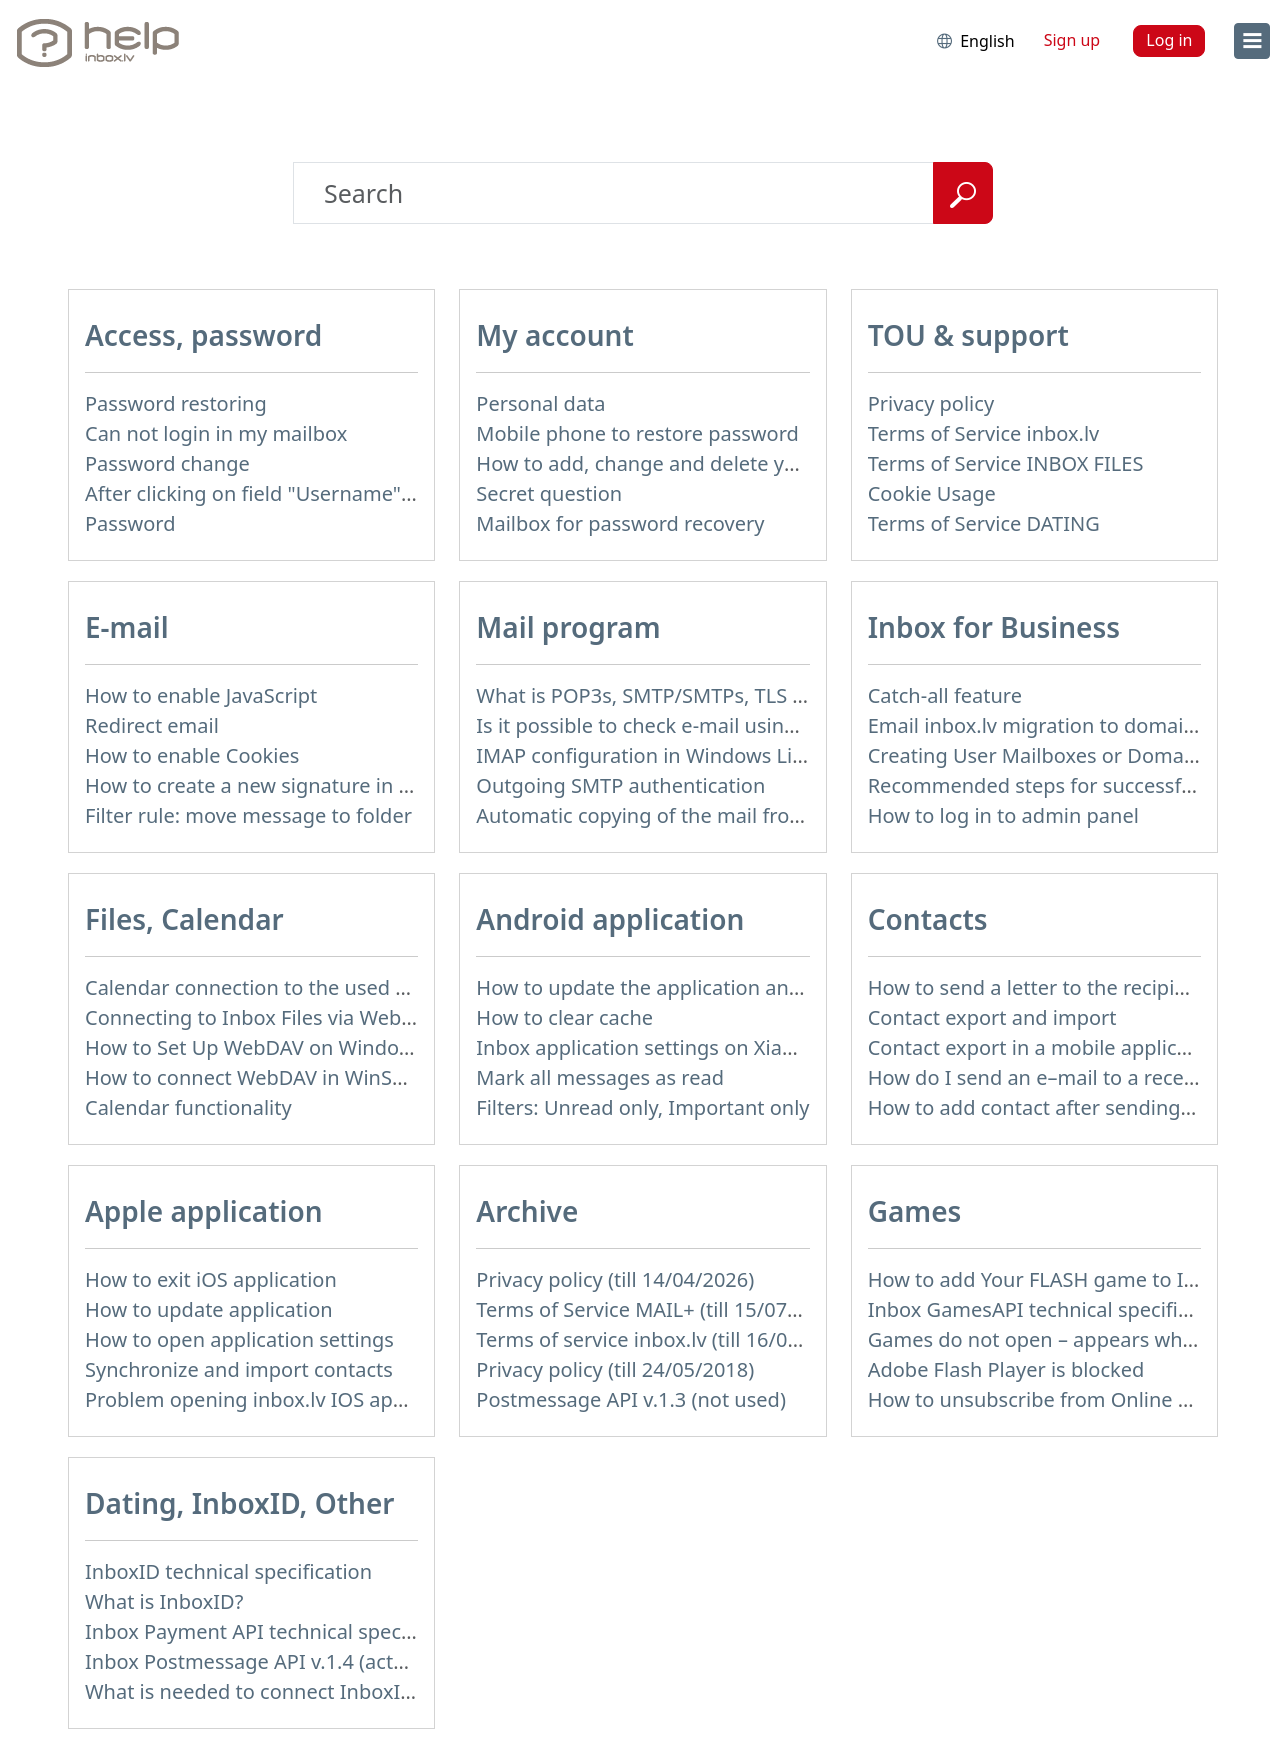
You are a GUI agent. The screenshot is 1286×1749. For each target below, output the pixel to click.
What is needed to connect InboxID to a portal (301, 1691)
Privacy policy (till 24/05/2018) (615, 1369)
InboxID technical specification (228, 1571)
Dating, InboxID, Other (239, 1503)
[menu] (1252, 41)
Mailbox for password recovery (620, 523)
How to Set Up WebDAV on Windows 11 (268, 1047)
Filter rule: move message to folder (248, 815)
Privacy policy (931, 403)
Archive (527, 1211)
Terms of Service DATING (984, 523)
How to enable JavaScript (201, 695)
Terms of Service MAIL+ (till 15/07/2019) (661, 1309)
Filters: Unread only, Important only (642, 1107)
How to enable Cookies (192, 755)
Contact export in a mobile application (1046, 1047)
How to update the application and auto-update (699, 987)
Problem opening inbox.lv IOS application (279, 1399)
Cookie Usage (932, 493)
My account (555, 335)
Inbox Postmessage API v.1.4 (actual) (256, 1661)
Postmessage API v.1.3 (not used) (631, 1399)
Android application (610, 919)
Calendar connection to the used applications (297, 987)
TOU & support (968, 335)
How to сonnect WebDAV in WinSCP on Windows (311, 1077)
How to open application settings (239, 1339)
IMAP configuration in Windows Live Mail (667, 755)
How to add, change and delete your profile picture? (719, 463)
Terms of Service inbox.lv (984, 433)
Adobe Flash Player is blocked (1006, 1369)
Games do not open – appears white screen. (1073, 1339)
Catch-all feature (945, 695)
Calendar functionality (188, 1107)
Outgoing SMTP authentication (620, 785)
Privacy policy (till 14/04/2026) (615, 1279)
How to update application (209, 1309)
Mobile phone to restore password (637, 433)
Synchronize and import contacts (239, 1369)
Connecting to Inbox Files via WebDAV (262, 1017)
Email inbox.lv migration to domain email (1060, 725)
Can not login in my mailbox (216, 433)
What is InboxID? (164, 1601)
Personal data (540, 403)
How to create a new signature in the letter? (289, 785)
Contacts (928, 919)
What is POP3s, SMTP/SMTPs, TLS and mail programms (732, 695)
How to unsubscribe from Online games (1054, 1399)
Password (130, 523)
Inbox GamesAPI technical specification (1052, 1309)
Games (915, 1211)
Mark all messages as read (600, 1077)
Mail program (568, 627)
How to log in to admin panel (1003, 815)
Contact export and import (992, 1017)
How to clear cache (564, 1017)
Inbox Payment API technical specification (280, 1631)
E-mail (127, 627)
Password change (167, 463)
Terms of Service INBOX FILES (1006, 463)
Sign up (1072, 40)
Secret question (549, 493)
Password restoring (176, 403)
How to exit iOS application (211, 1279)
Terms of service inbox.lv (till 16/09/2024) (667, 1339)
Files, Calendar (184, 919)
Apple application (204, 1211)
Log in (1169, 40)
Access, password (203, 335)
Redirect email (152, 725)
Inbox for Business (994, 627)
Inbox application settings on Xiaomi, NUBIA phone (716, 1047)
